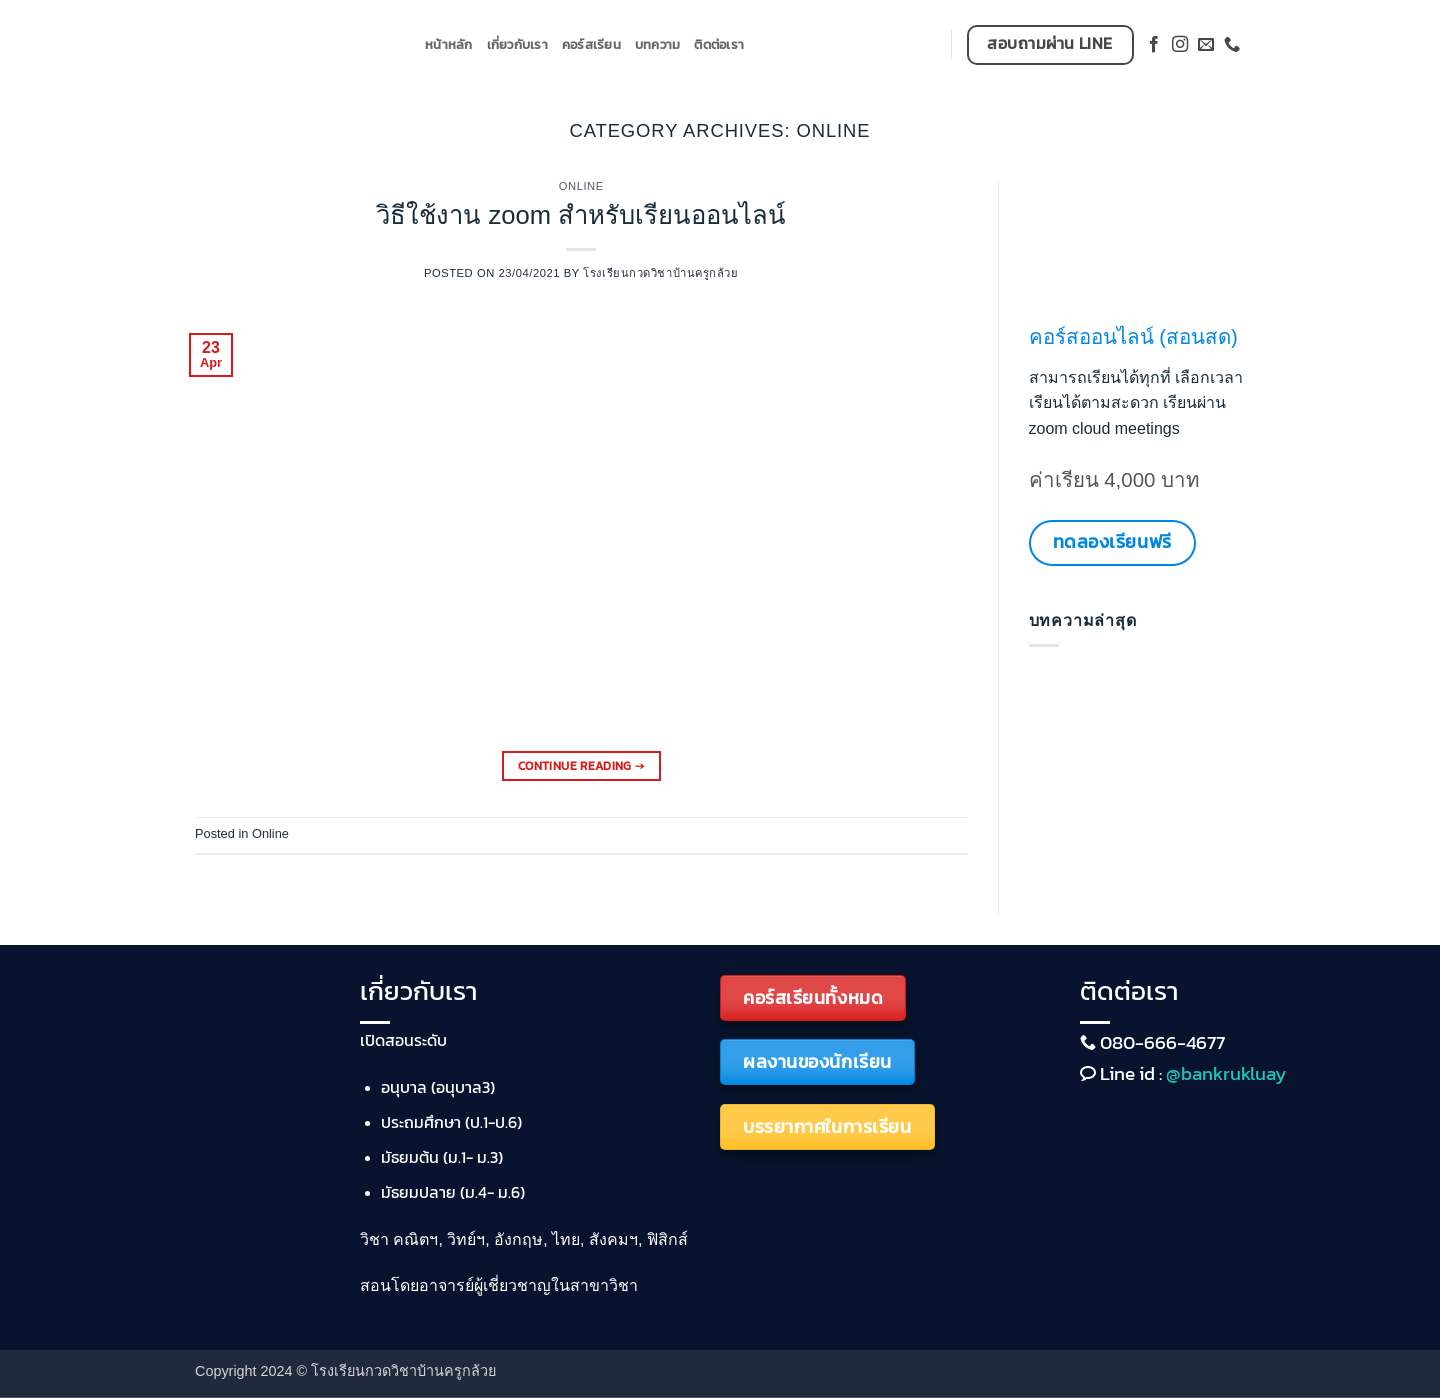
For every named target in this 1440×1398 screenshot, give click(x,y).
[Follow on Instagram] (1180, 45)
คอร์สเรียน (591, 44)
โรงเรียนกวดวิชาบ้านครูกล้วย (660, 273)
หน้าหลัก (449, 44)
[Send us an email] (1206, 45)
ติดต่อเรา (719, 44)
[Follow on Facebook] (1154, 45)
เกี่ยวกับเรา (517, 44)
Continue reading (581, 766)
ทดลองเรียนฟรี (1112, 541)
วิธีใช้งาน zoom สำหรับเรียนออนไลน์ (581, 215)
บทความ (658, 44)
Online (581, 186)
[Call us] (1232, 45)
